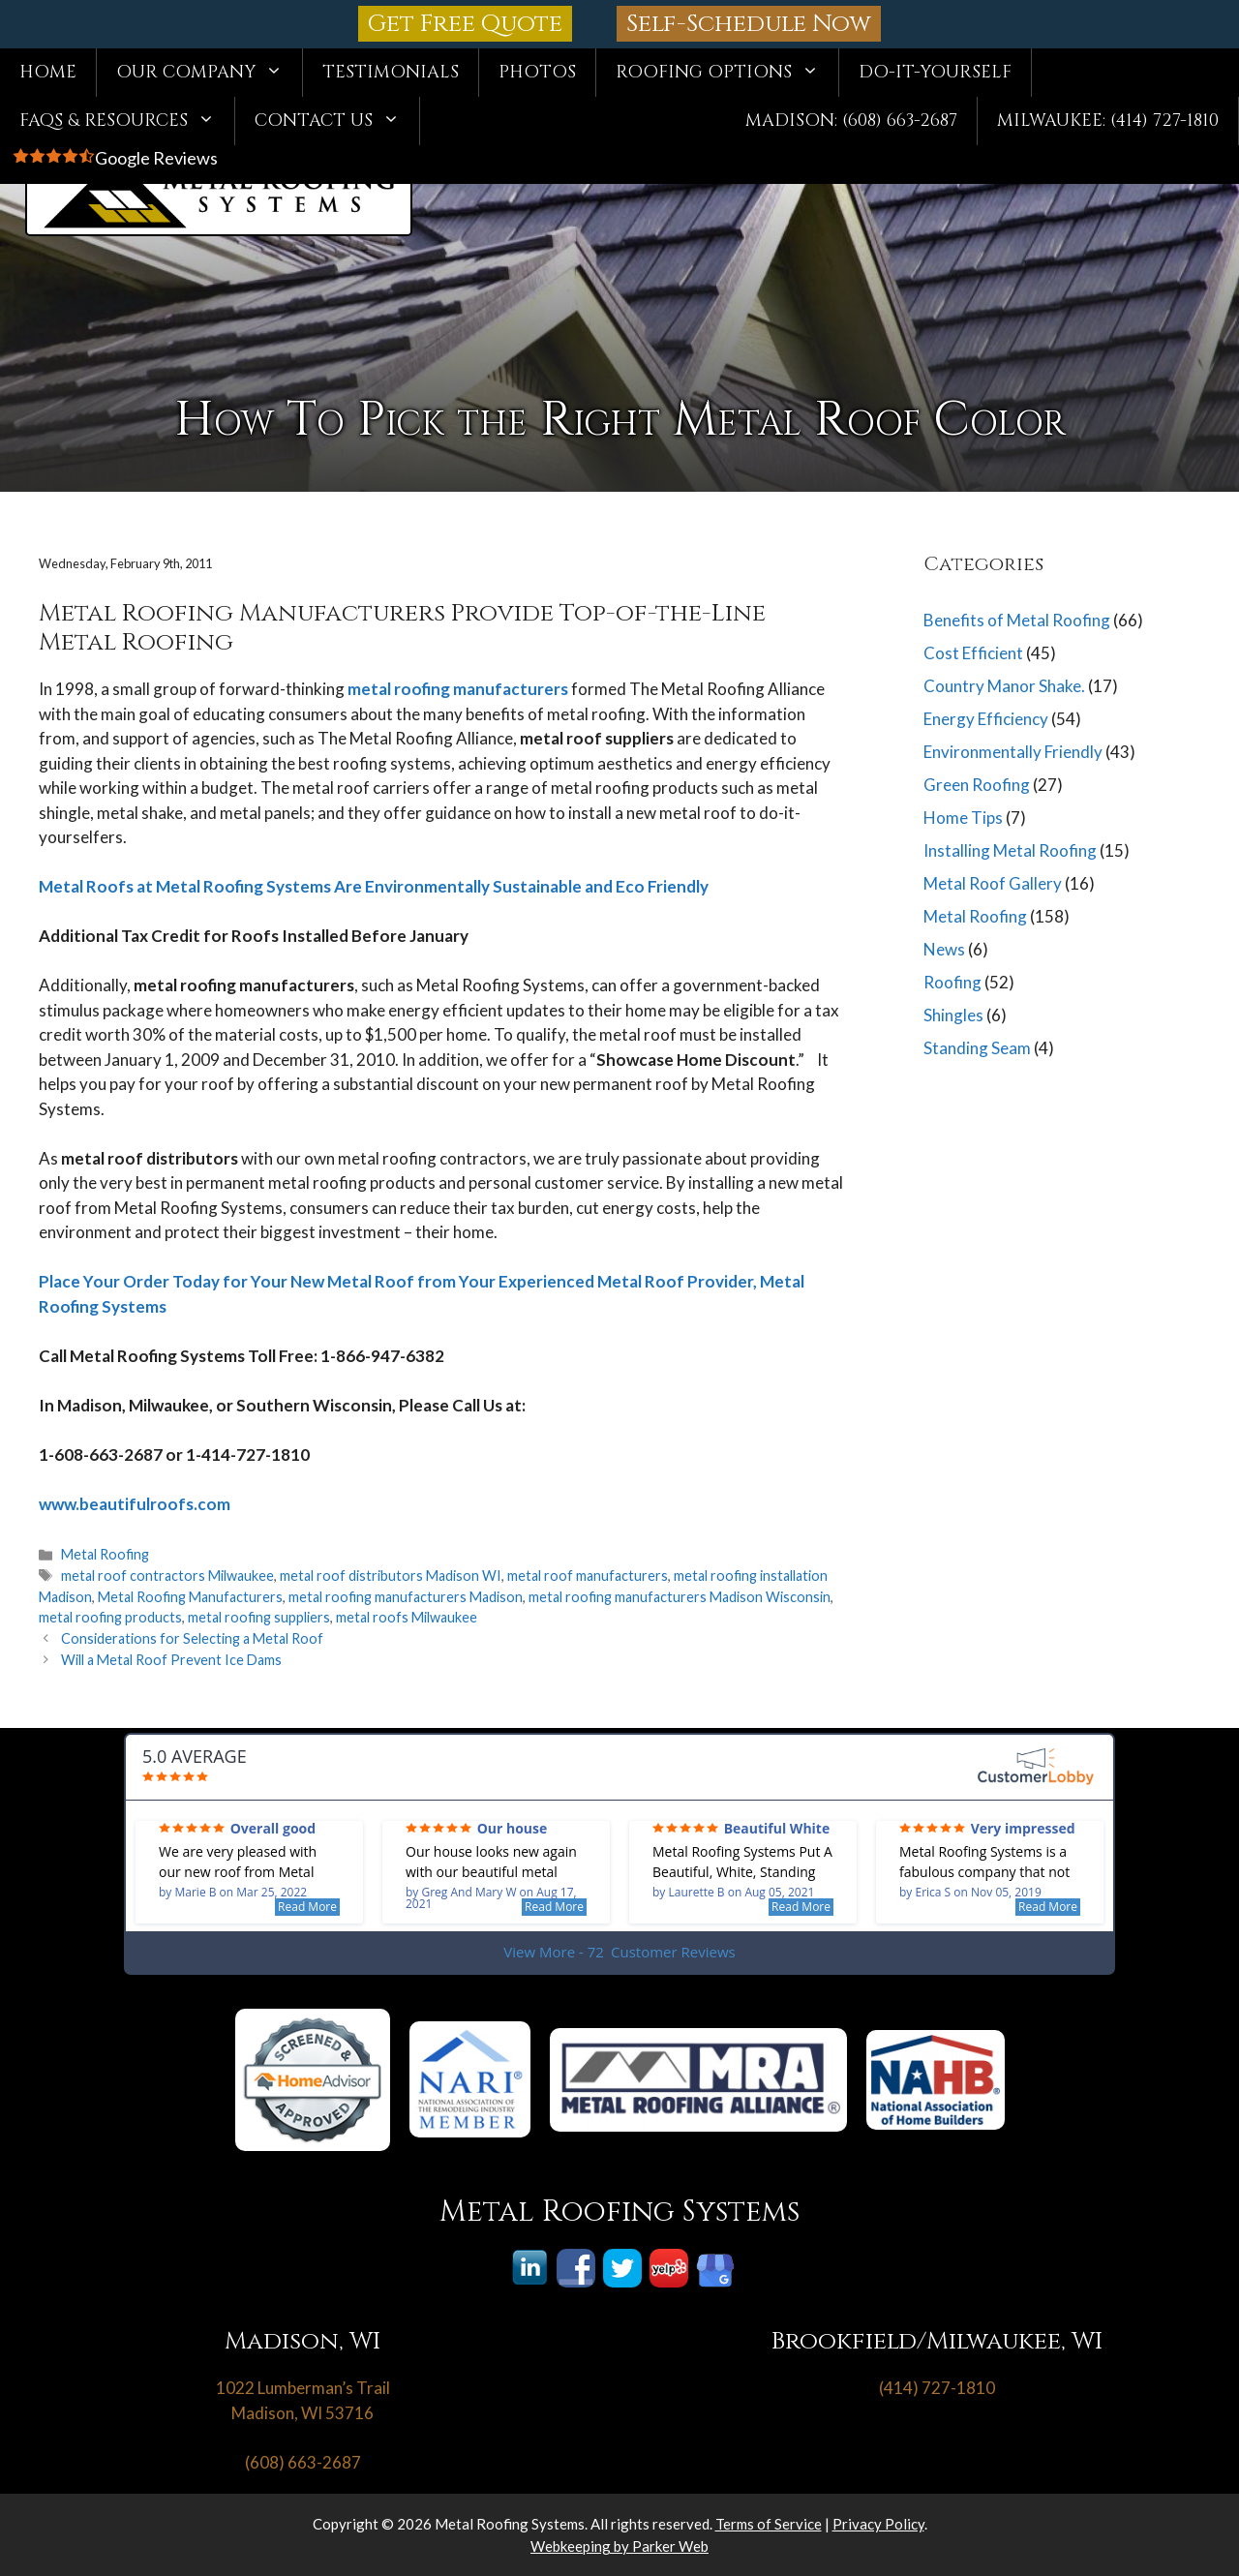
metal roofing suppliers (259, 1617)
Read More (307, 1906)
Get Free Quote (465, 24)
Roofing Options (727, 72)
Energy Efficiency (985, 719)
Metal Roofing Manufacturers (190, 1597)
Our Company (209, 72)
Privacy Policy (878, 2523)
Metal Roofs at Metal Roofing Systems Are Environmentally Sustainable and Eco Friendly (374, 886)
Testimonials (390, 72)
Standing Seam (977, 1048)
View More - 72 (619, 1952)
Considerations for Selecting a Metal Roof (192, 1638)
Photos (537, 72)
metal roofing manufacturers (458, 689)
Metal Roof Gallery (992, 883)
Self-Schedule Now (748, 24)
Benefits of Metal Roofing (1016, 620)
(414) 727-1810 (937, 2388)
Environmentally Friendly (1013, 752)
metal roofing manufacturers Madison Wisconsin (680, 1597)
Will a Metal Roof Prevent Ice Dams (171, 1660)
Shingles (953, 1015)
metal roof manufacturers (587, 1575)
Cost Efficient (973, 653)
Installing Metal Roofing (1010, 850)
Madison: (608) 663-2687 (851, 120)
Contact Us (337, 121)
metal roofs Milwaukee (406, 1617)
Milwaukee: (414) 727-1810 (1108, 120)
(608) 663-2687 (303, 2462)
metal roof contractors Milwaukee (167, 1575)
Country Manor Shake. (1004, 686)
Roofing (952, 982)
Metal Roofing (105, 1554)
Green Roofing (976, 784)
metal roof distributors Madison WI (390, 1575)
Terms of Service (768, 2523)
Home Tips (963, 817)
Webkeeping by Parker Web (619, 2546)
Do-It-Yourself (935, 72)
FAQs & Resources (126, 121)
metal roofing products (110, 1617)
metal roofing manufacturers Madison (405, 1597)
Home (47, 72)
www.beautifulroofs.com (134, 1504)
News (944, 949)
